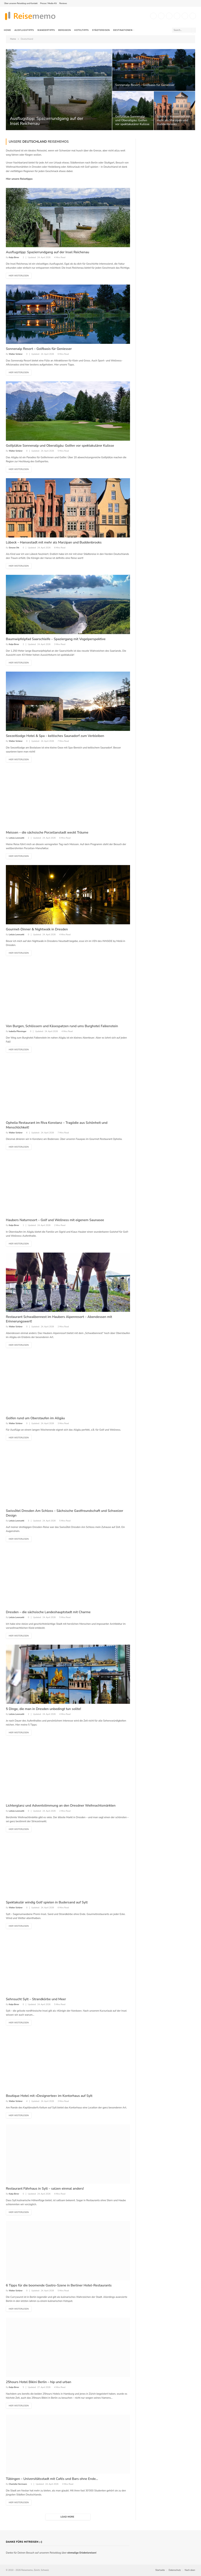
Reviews (63, 3)
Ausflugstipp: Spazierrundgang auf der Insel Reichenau (46, 121)
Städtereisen (101, 30)
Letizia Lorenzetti (16, 838)
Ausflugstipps (24, 30)
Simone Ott (14, 547)
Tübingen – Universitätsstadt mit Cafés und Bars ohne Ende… (52, 2479)
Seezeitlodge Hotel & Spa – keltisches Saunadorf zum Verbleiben (55, 736)
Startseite (160, 2570)
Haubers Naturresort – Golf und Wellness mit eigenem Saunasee (55, 1220)
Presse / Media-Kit (48, 3)
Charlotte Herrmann (18, 2484)
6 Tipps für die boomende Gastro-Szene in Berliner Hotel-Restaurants (59, 2285)
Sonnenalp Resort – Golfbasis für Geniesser (144, 85)
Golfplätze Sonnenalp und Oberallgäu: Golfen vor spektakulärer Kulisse (132, 120)
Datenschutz (175, 2570)
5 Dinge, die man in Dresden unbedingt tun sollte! (43, 1709)
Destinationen (123, 30)
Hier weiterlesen (19, 275)
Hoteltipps (81, 30)
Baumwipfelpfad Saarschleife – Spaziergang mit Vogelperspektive (56, 639)
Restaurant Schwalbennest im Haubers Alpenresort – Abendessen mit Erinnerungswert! (59, 1319)
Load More (67, 2516)
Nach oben (190, 2570)
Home (7, 30)
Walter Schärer (15, 354)
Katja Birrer (14, 257)
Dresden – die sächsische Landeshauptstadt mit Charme (48, 1612)
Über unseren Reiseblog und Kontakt (21, 3)
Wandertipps (46, 30)
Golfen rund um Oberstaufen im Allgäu (35, 1418)
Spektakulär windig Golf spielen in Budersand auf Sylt (47, 1902)
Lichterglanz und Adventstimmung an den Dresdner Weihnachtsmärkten (61, 1805)
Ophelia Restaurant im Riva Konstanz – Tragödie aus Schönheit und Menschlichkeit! (56, 1124)
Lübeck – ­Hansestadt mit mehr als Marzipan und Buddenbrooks (173, 120)
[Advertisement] (168, 159)
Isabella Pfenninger (17, 1031)
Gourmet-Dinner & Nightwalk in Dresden (37, 929)
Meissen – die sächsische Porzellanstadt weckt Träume (47, 832)
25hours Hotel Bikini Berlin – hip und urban (38, 2382)
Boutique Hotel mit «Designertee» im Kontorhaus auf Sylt (49, 2095)
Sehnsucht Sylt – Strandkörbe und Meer (36, 1999)
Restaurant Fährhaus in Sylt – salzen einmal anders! (45, 2188)
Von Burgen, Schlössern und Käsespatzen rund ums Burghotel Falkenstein (62, 1026)
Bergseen (64, 30)
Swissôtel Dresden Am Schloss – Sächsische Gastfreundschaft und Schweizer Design (64, 1513)
